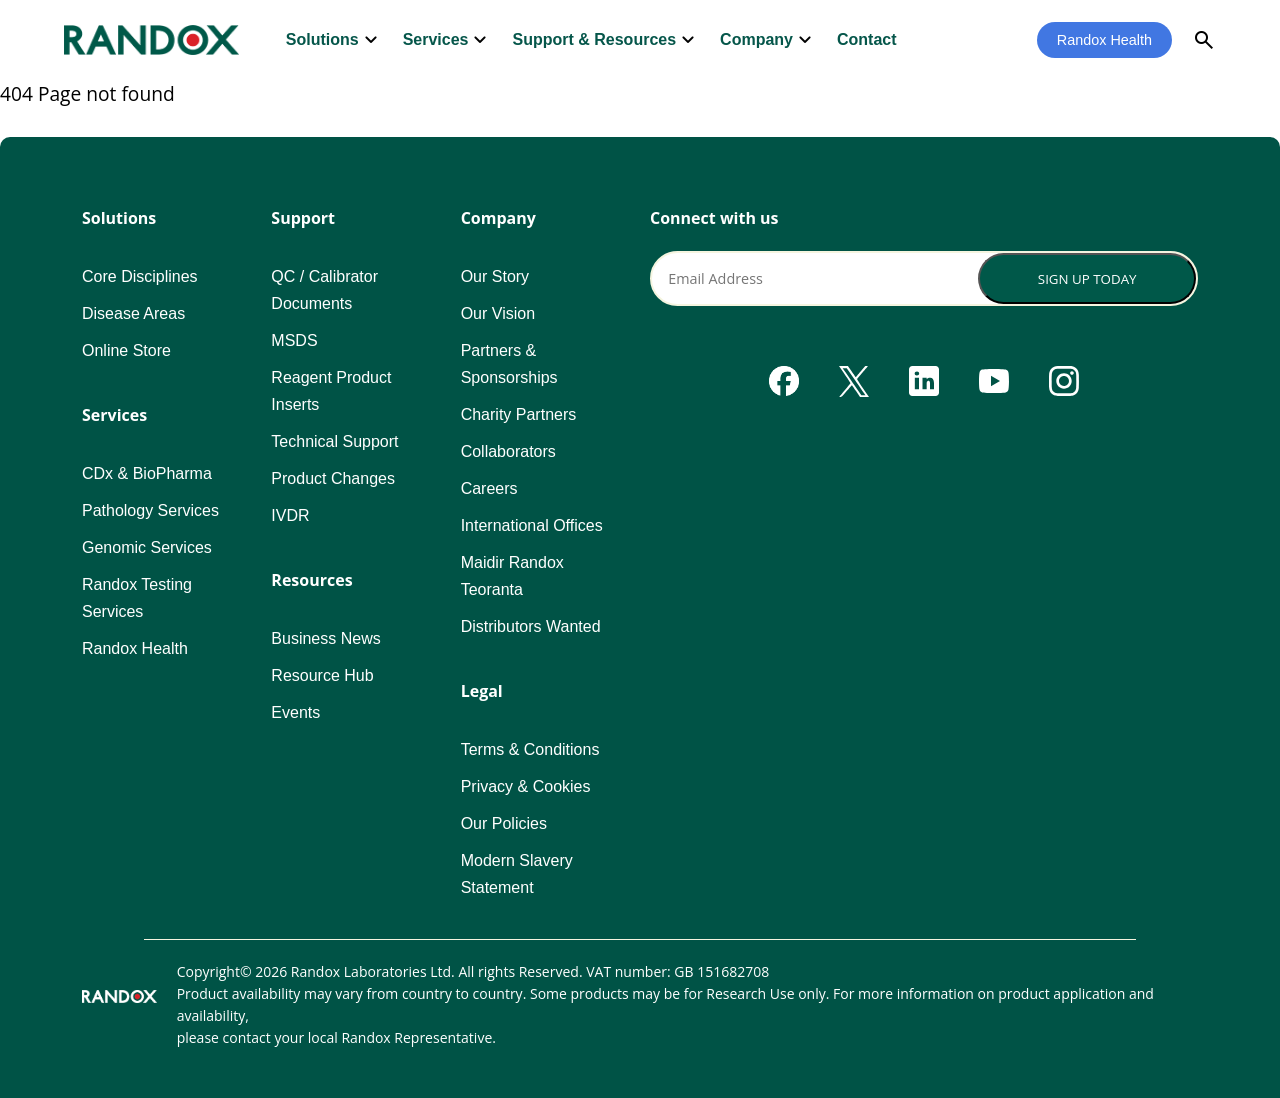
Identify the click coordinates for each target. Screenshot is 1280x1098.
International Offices (532, 525)
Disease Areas (133, 313)
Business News (325, 638)
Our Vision (498, 313)
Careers (489, 488)
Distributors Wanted (531, 626)
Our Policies (504, 823)
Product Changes (333, 478)
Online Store (126, 350)
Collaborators (508, 451)
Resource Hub (322, 675)
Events (295, 712)
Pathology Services (150, 510)
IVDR (290, 515)
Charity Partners (519, 414)
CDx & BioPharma (147, 473)
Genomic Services (147, 547)
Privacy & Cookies (526, 786)
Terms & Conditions (530, 749)
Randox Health (1104, 40)
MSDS (294, 340)
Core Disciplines (140, 276)
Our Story (495, 276)
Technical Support (334, 441)
